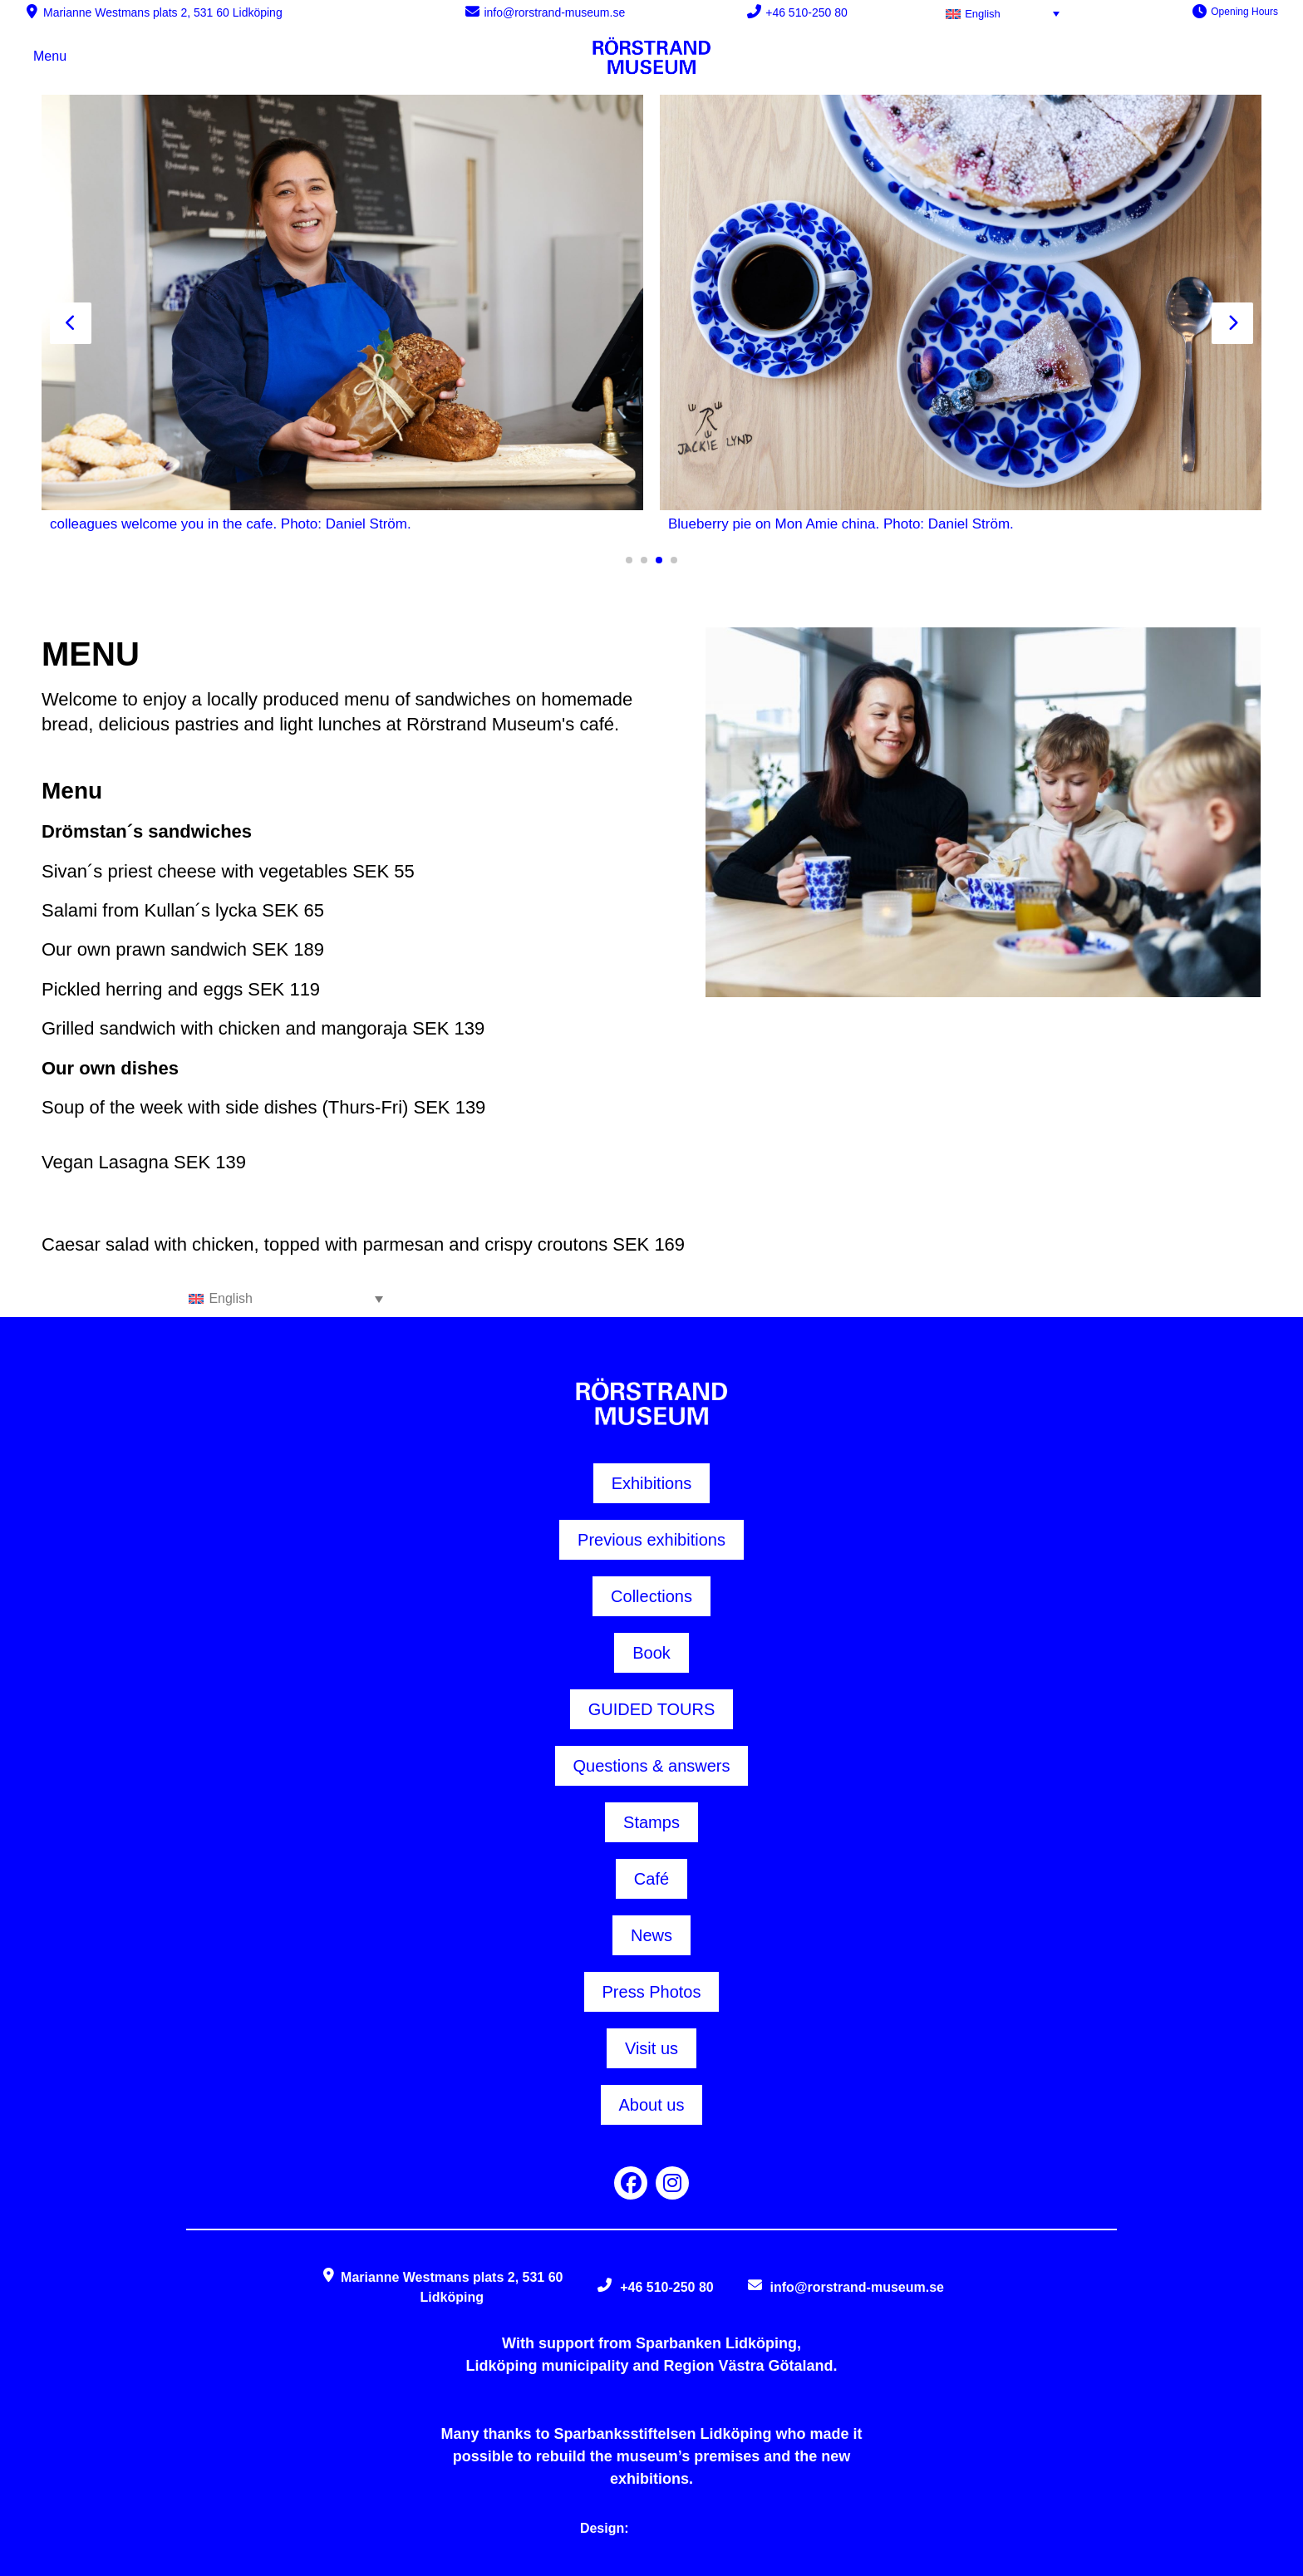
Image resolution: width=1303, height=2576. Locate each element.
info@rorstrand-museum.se (554, 12)
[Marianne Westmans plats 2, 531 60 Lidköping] (32, 11)
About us (652, 2105)
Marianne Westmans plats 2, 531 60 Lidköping (163, 12)
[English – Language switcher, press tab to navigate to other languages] (1006, 13)
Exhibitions (652, 1483)
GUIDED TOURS (651, 1709)
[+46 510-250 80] (754, 11)
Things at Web (677, 2528)
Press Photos (651, 1992)
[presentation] (70, 323)
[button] (629, 560)
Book (651, 1653)
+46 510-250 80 (806, 12)
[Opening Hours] (1199, 11)
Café (651, 1879)
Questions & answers (651, 1766)
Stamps (651, 1822)
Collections (651, 1596)
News (651, 1935)
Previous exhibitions (651, 1540)
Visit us (651, 2048)
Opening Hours (1244, 11)
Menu (49, 56)
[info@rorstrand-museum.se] (472, 11)
